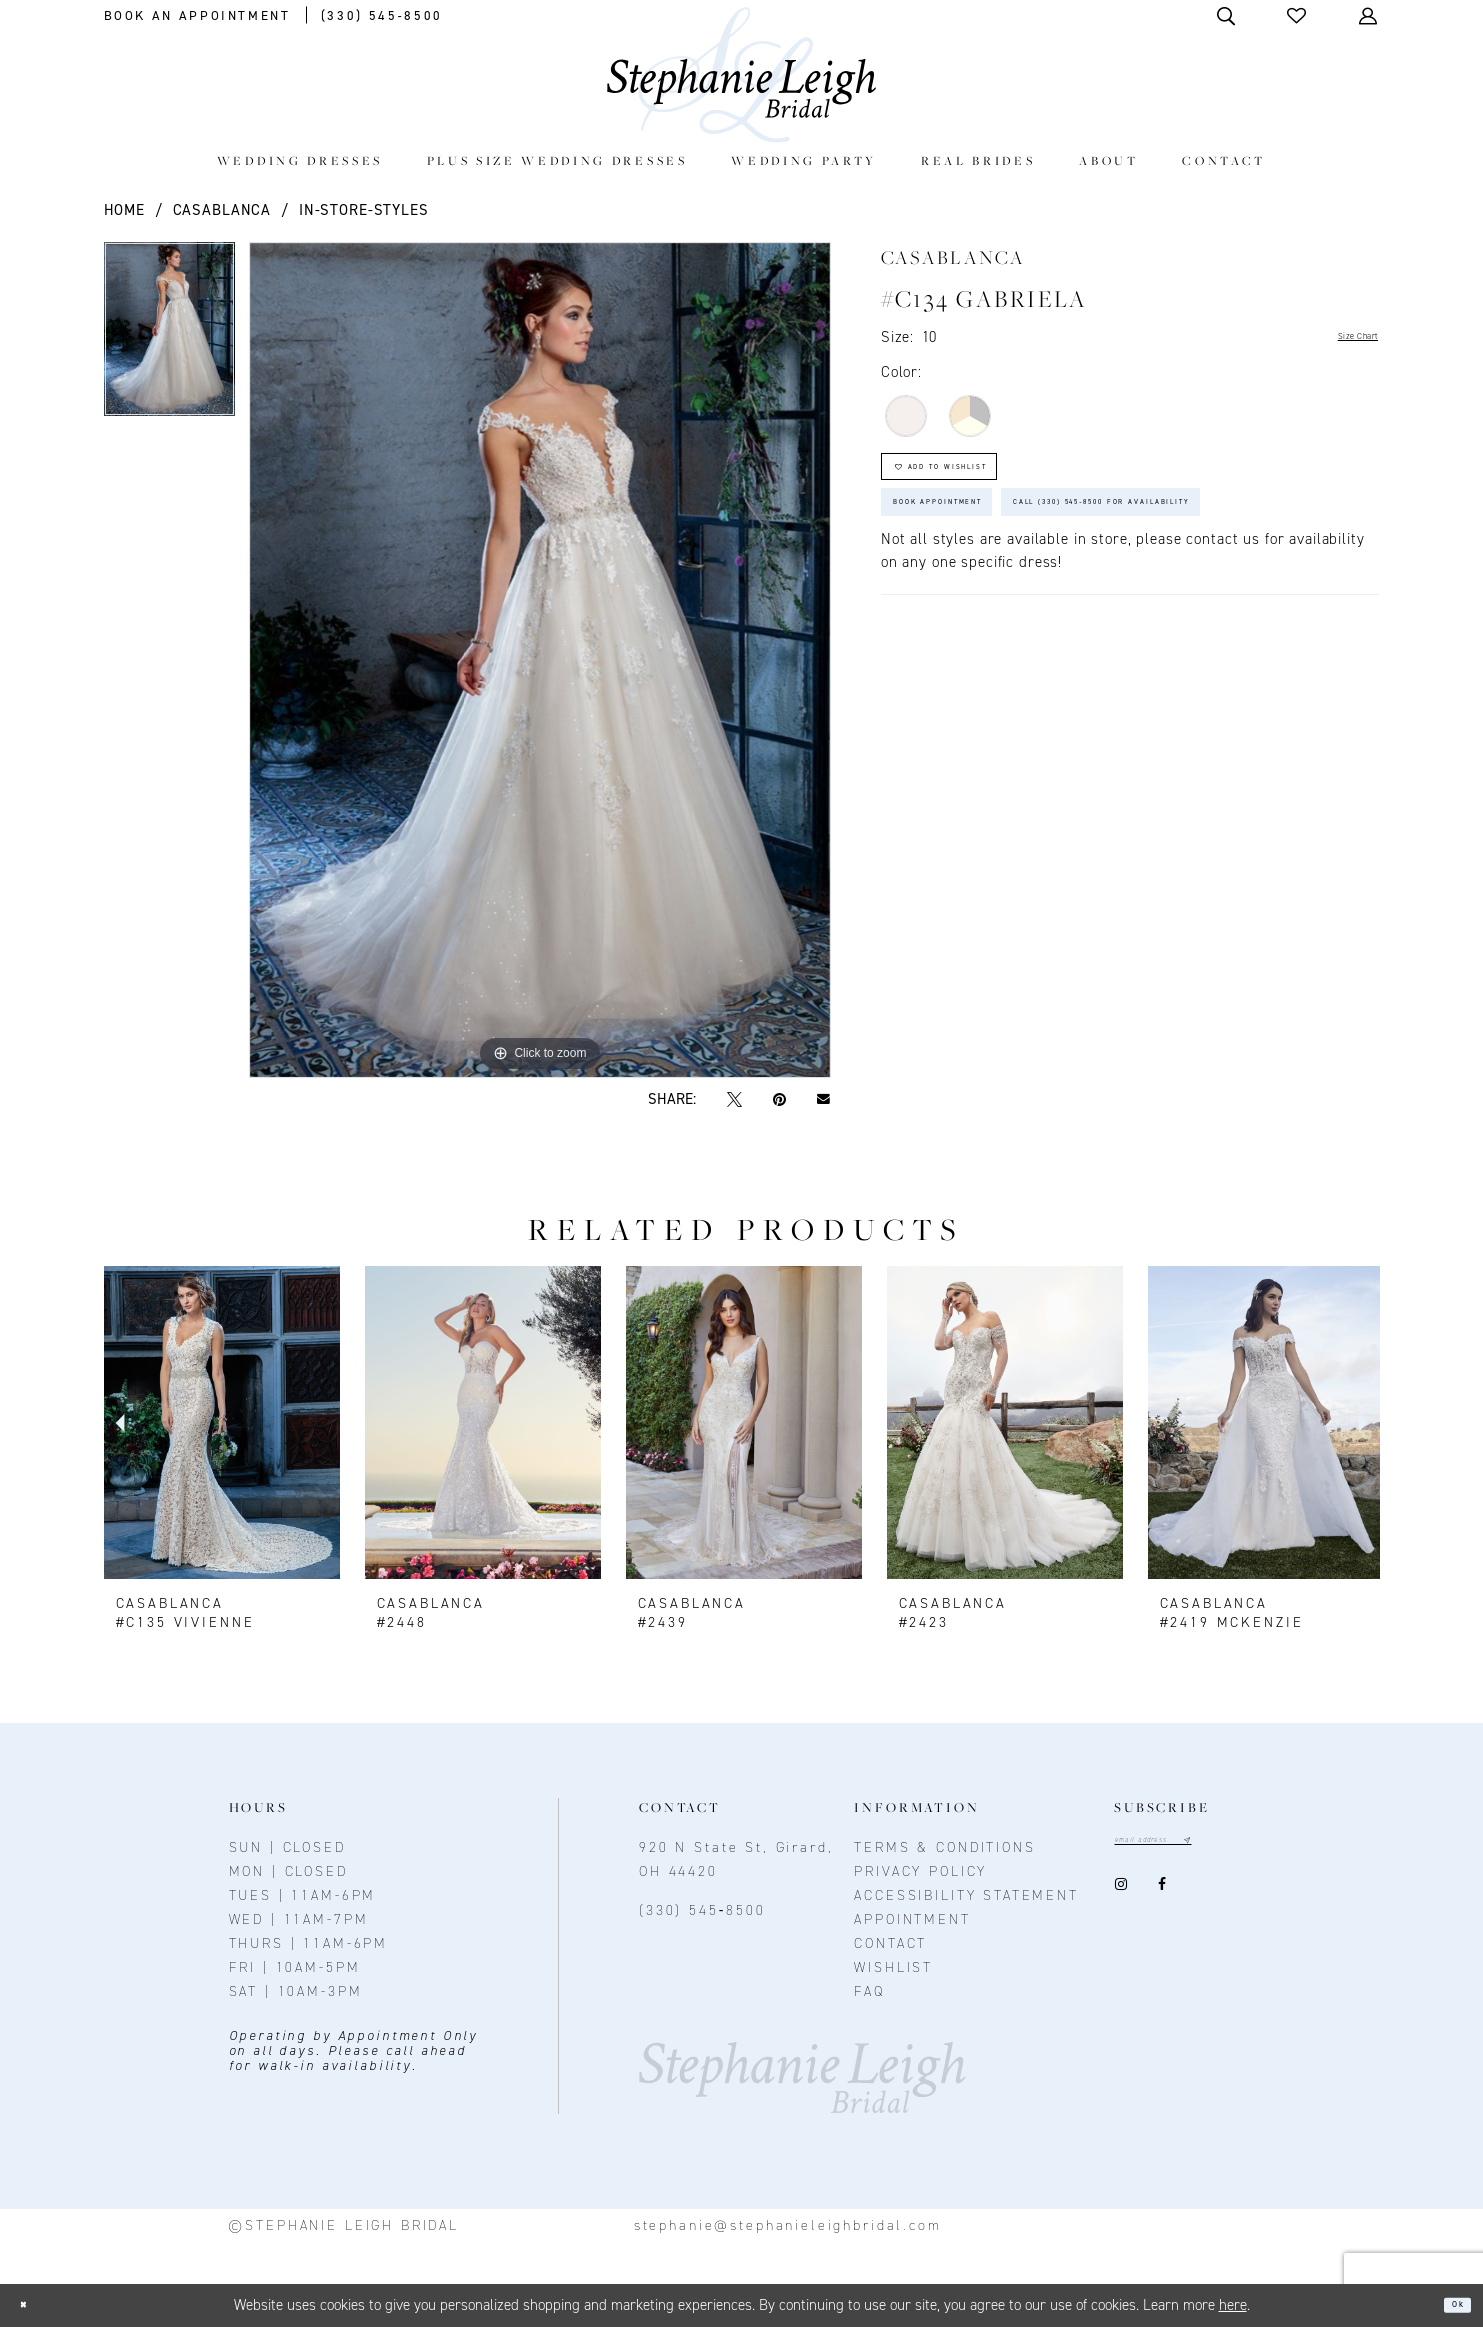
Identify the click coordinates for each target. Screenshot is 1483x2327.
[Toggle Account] (1369, 15)
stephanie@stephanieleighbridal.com (788, 2225)
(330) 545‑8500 (702, 1910)
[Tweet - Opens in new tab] (734, 1099)
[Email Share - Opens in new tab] (824, 1100)
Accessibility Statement (966, 1895)
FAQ (869, 1991)
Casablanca (222, 210)
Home (124, 210)
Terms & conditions (944, 1847)
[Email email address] (1184, 1844)
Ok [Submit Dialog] (1449, 2305)
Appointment (912, 1919)
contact (890, 1943)
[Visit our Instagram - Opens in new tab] (1120, 1891)
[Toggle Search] (1227, 15)
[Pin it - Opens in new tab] (780, 1099)
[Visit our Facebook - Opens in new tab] (1161, 1891)
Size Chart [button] (1342, 338)
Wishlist (893, 1967)
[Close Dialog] (32, 2305)
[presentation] (222, 1423)
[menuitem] (299, 160)
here (1233, 2305)
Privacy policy (920, 1871)
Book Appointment (982, 548)
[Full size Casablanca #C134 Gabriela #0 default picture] (540, 660)
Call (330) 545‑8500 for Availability (1062, 610)
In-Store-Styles (364, 210)
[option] (169, 336)
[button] (1298, 15)
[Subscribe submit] (1245, 1844)
